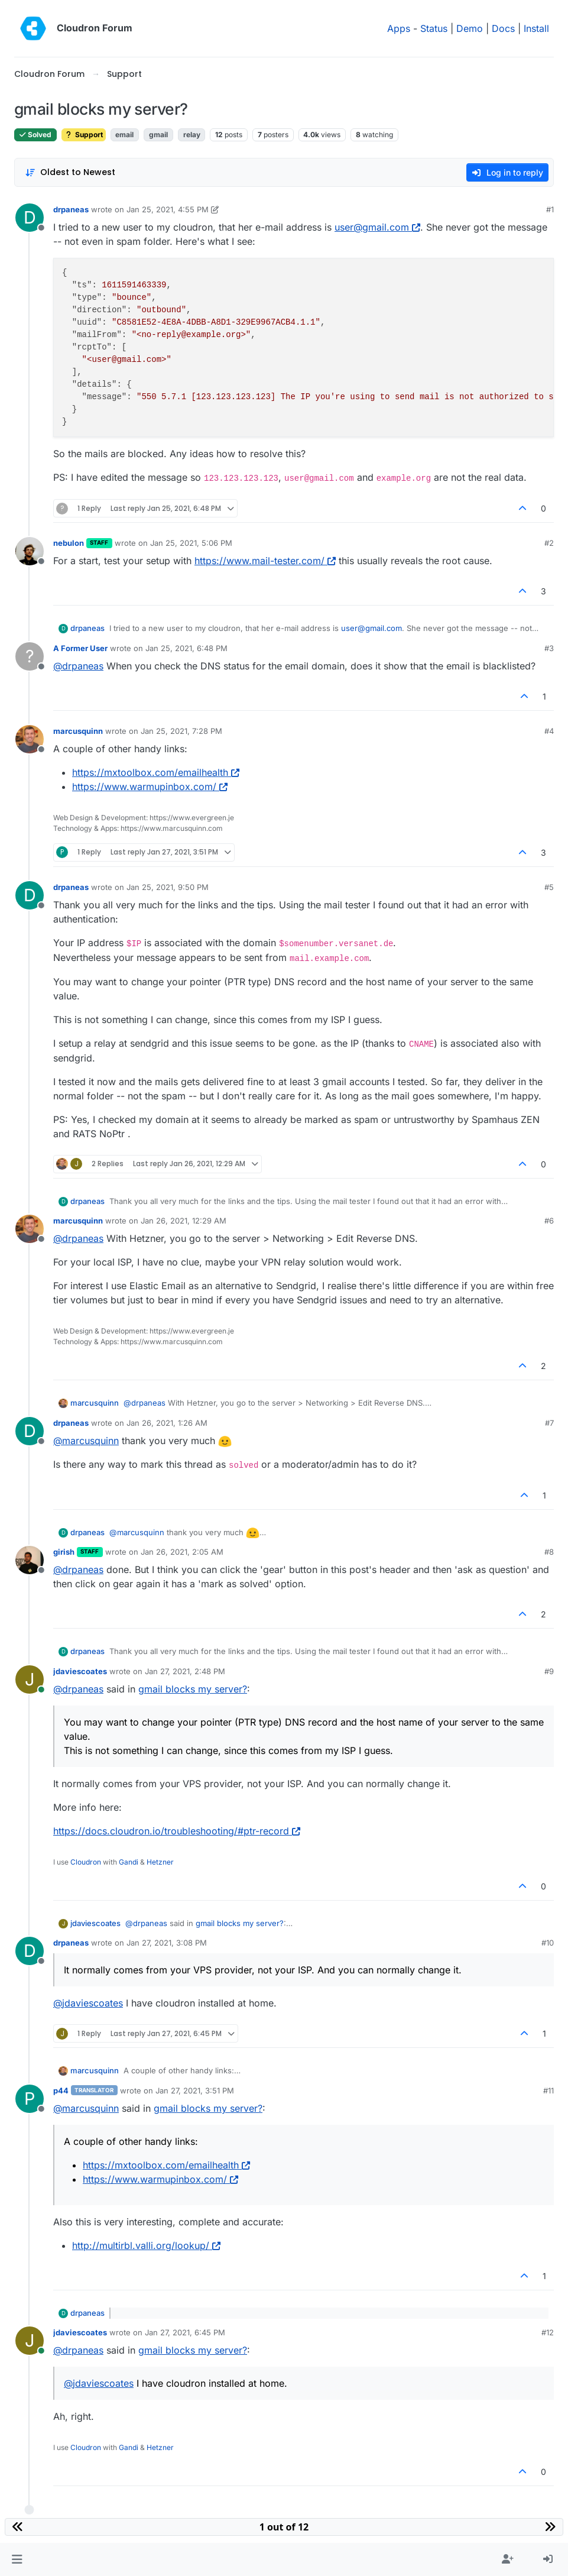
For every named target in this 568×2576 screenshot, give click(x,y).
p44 (61, 2090)
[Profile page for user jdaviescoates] (29, 1679)
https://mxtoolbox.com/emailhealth (155, 772)
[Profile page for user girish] (29, 1560)
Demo (469, 28)
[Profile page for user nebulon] (29, 551)
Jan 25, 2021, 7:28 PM (181, 731)
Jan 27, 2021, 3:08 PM (166, 1942)
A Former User (80, 648)
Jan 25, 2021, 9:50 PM (167, 887)
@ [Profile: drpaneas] (78, 666)
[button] (17, 2559)
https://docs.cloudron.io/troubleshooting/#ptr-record (176, 1831)
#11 (548, 2090)
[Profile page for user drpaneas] (29, 217)
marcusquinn (78, 731)
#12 (547, 2332)
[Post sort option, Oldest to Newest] (70, 172)
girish (63, 1551)
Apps (398, 28)
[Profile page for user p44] (29, 2099)
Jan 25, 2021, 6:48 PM (186, 648)
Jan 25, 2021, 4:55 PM (167, 209)
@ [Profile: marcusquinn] (86, 1440)
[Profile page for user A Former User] (29, 656)
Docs (503, 28)
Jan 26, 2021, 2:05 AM (182, 1551)
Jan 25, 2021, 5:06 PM (191, 543)
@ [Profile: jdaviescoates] (88, 2003)
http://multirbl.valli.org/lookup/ (146, 2245)
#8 (549, 1551)
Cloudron (85, 1861)
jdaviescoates (80, 1671)
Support (83, 134)
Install (536, 28)
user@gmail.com (377, 227)
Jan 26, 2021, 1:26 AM (166, 1423)
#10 (547, 1942)
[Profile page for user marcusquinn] (29, 739)
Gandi (128, 1861)
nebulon (68, 543)
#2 (549, 543)
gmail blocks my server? (192, 1689)
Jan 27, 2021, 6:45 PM (185, 2332)
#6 (549, 1220)
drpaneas (71, 209)
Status (433, 28)
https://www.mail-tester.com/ (265, 561)
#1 (550, 209)
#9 (549, 1671)
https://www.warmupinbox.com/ (150, 786)
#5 (549, 887)
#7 (549, 1423)
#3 (549, 648)
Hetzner (160, 1861)
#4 (549, 731)
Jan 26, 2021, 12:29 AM (183, 1220)
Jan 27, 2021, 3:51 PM (194, 2090)
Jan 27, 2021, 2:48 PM (185, 1671)
